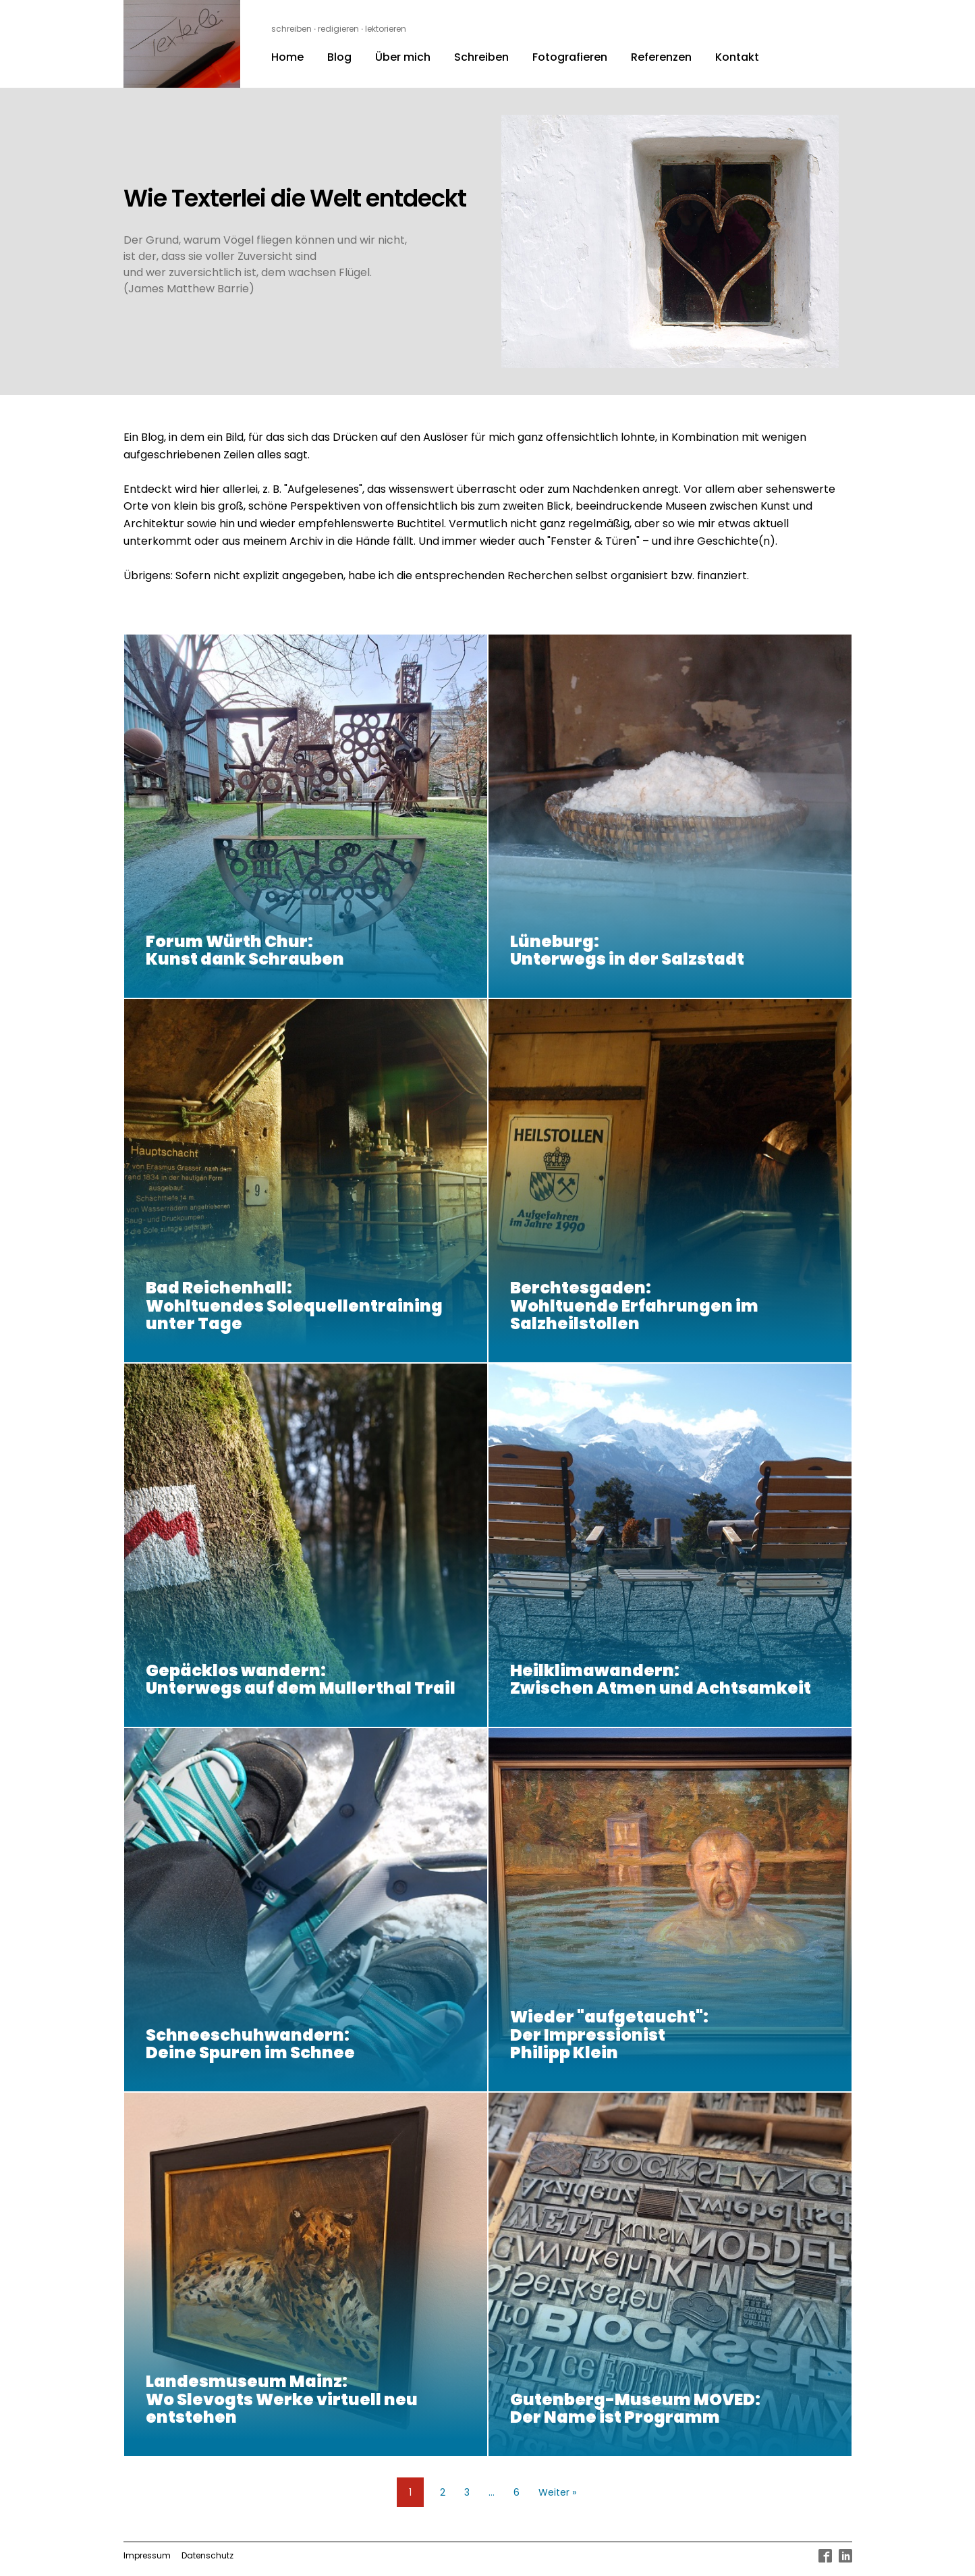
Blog (339, 57)
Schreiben (481, 57)
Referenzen (661, 57)
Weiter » (557, 2492)
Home (287, 57)
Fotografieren (569, 57)
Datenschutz (207, 2555)
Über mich (402, 57)
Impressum (147, 2555)
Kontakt (737, 57)
